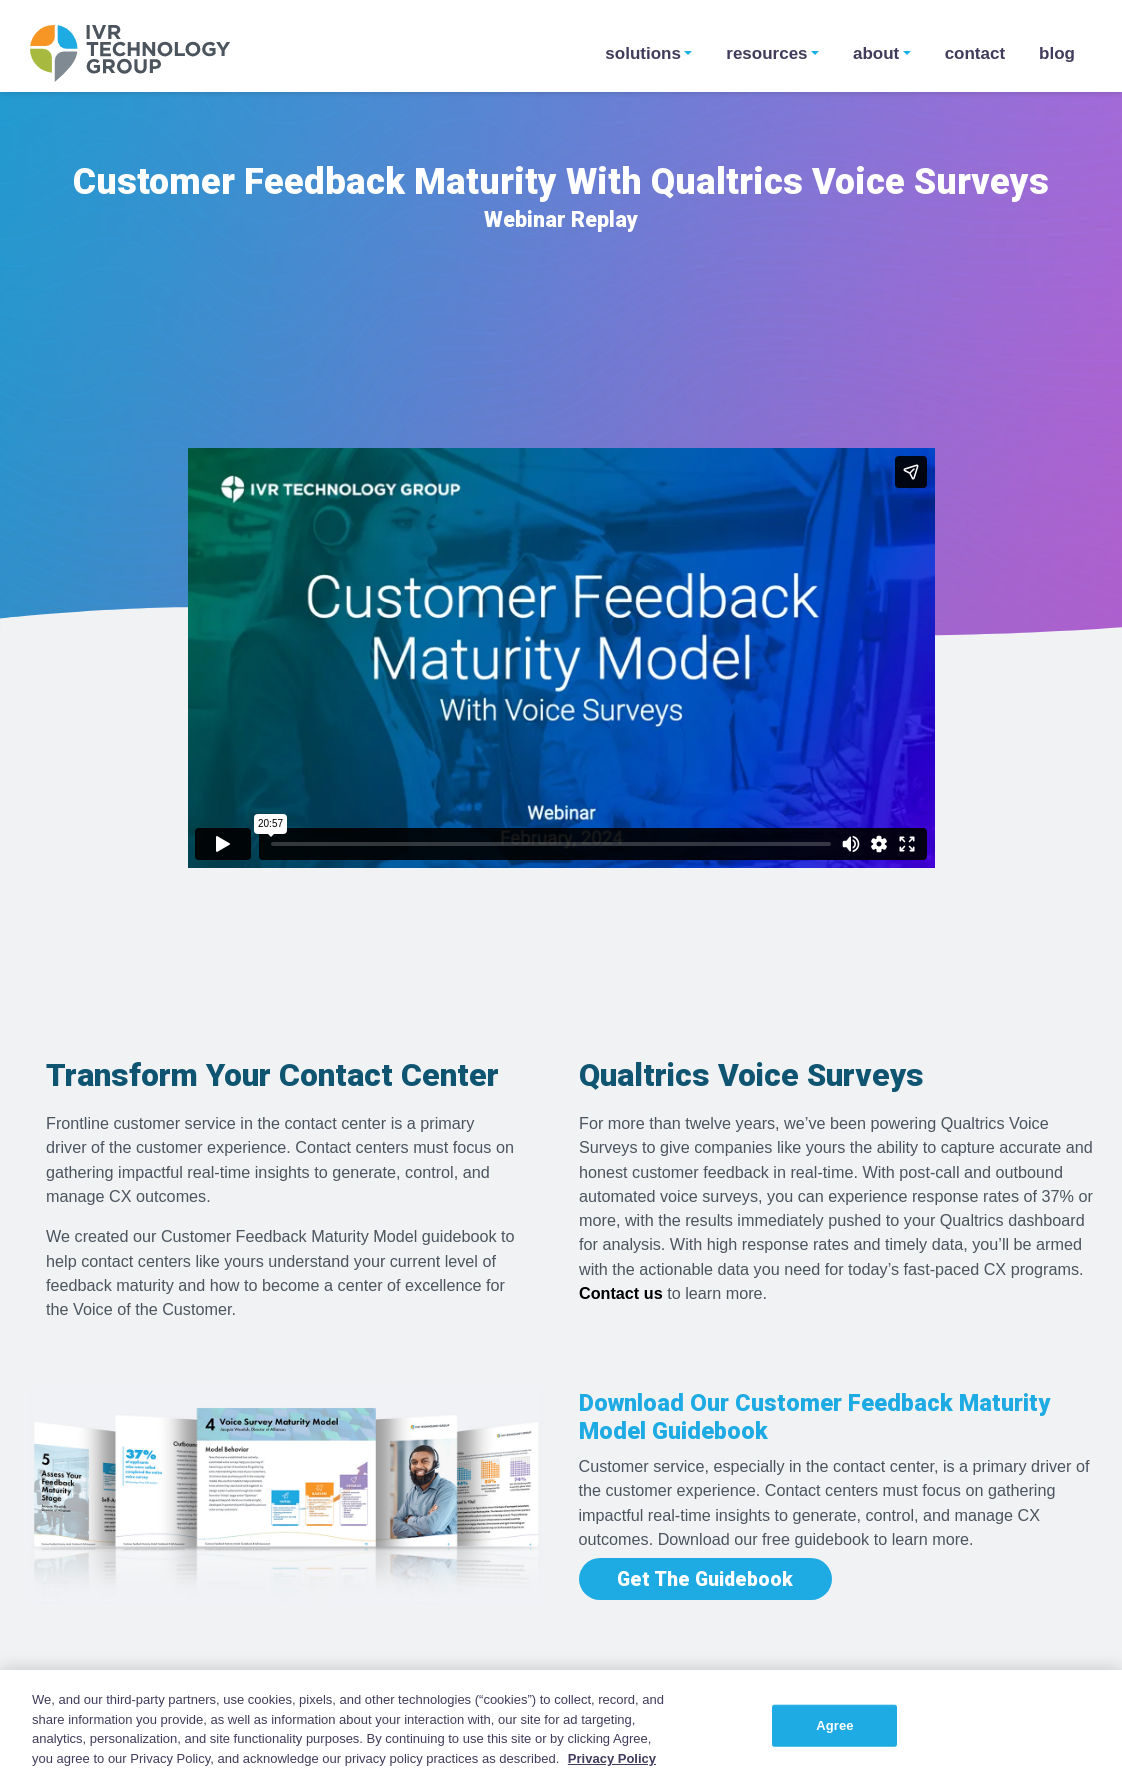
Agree (835, 1740)
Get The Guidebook (705, 1578)
